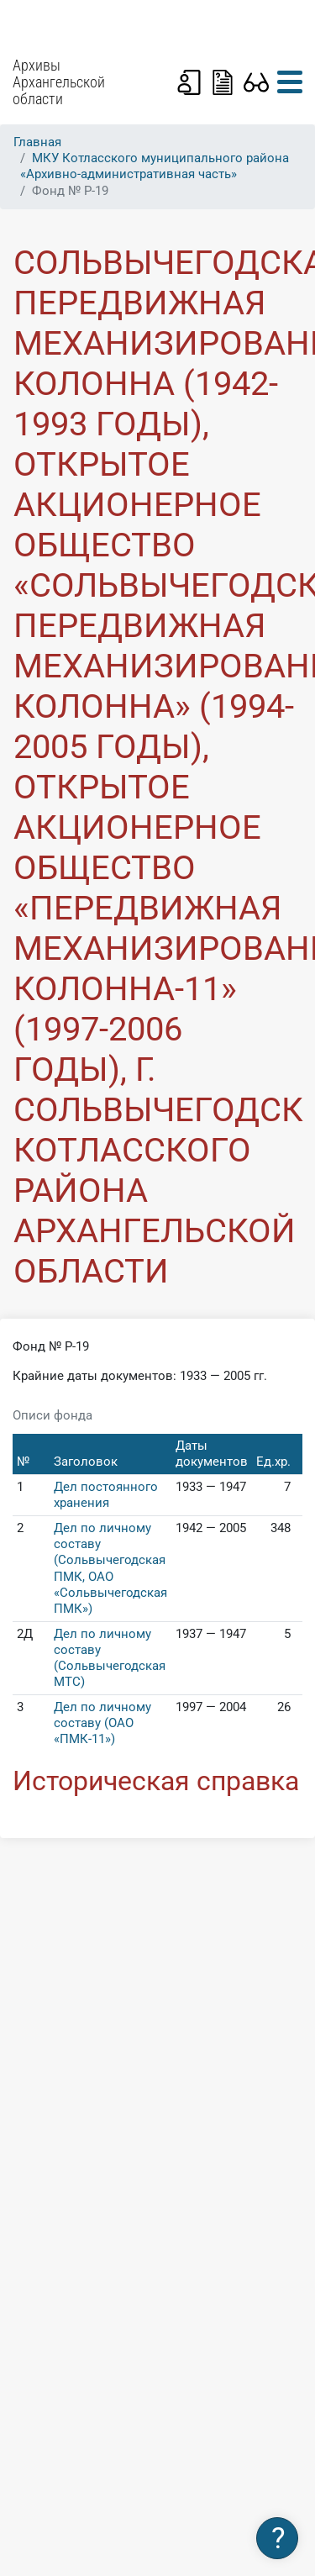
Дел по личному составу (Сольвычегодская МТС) (109, 1658)
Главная (37, 142)
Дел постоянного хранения (106, 1494)
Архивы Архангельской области (59, 82)
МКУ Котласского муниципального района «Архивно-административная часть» (154, 166)
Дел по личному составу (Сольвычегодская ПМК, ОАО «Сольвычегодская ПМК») (110, 1568)
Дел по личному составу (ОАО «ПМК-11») (102, 1722)
